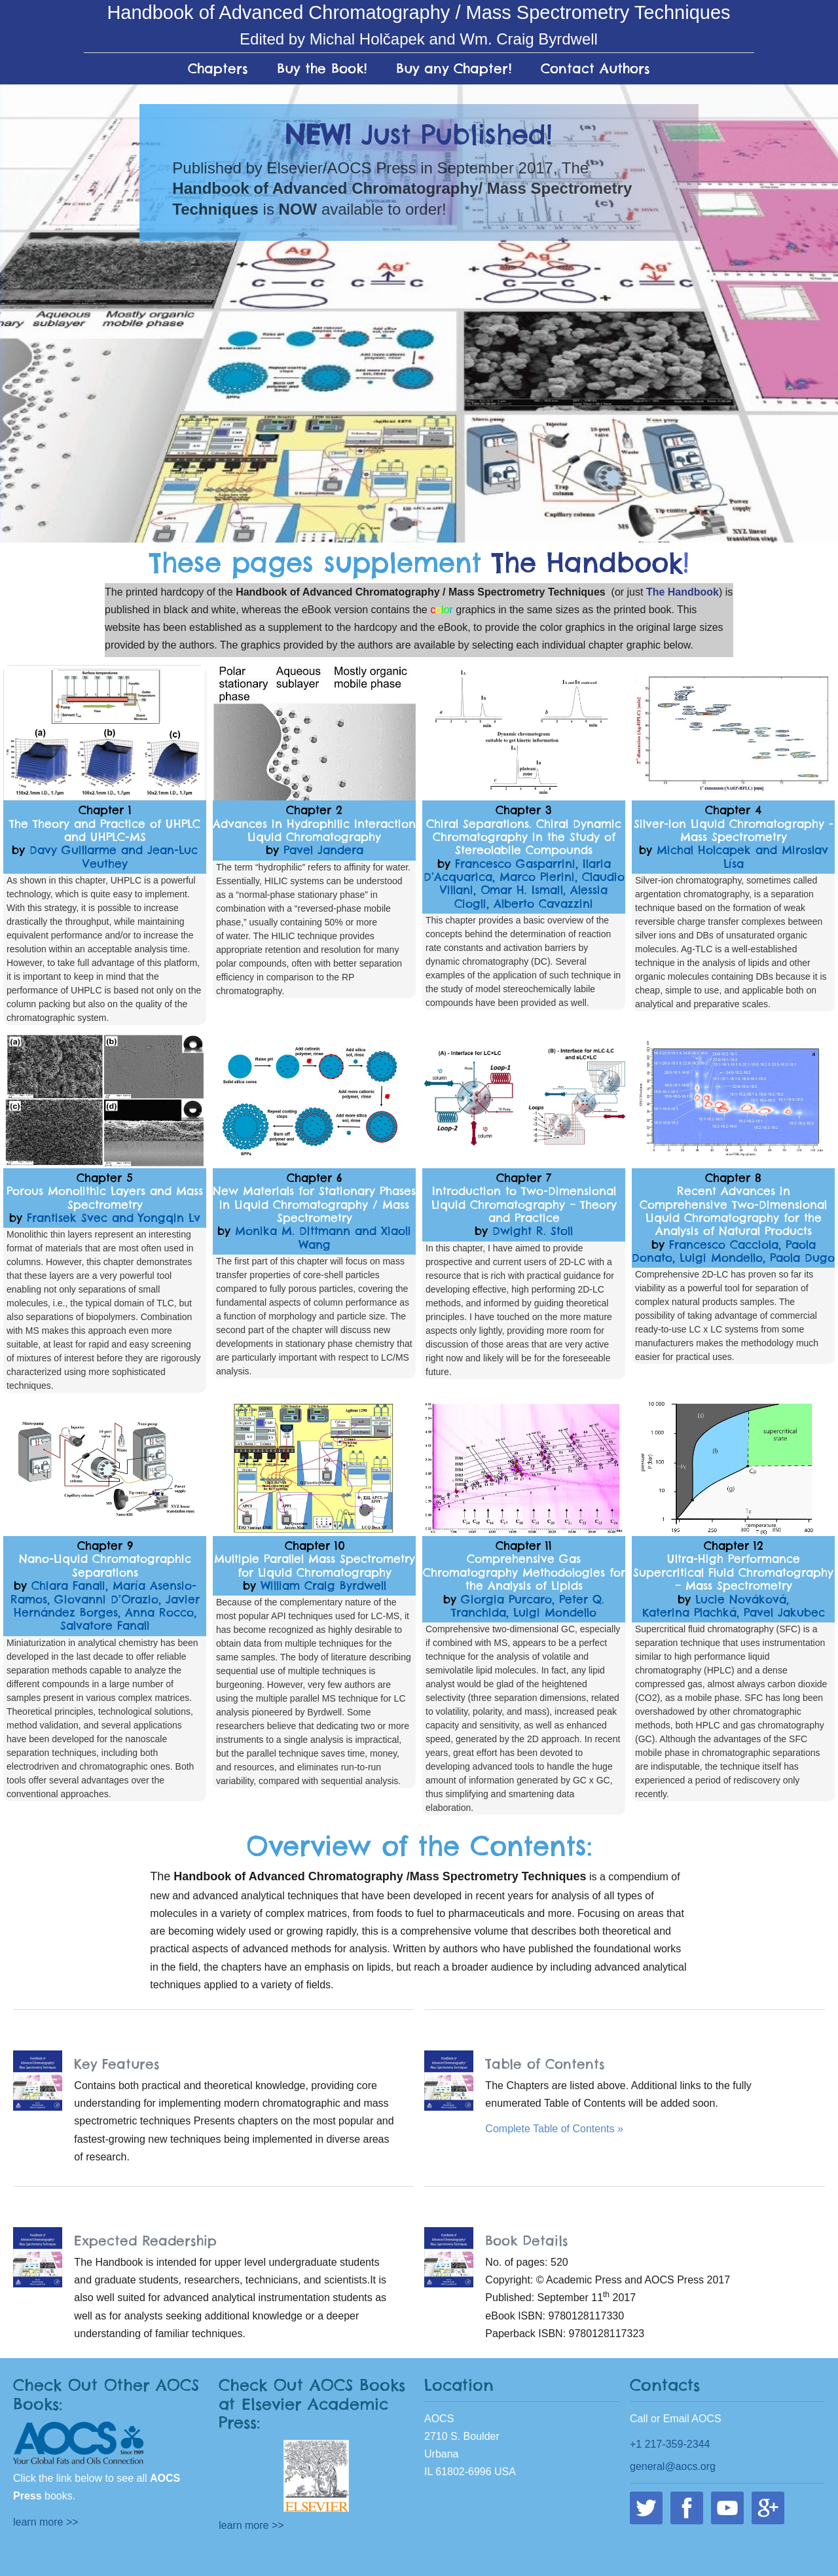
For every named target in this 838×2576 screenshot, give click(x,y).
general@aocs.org (673, 2466)
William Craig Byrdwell (323, 1586)
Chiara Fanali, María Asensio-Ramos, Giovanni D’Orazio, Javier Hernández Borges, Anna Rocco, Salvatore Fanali (105, 1606)
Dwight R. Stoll (532, 1231)
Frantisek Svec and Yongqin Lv (113, 1218)
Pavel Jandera (323, 850)
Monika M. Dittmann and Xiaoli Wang (323, 1237)
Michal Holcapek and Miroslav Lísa (742, 856)
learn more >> (46, 2522)
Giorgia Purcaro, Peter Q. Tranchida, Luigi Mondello (527, 1606)
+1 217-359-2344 (670, 2444)
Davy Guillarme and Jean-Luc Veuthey (113, 856)
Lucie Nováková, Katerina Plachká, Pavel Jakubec (733, 1606)
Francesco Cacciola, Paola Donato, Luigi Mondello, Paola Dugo (733, 1251)
